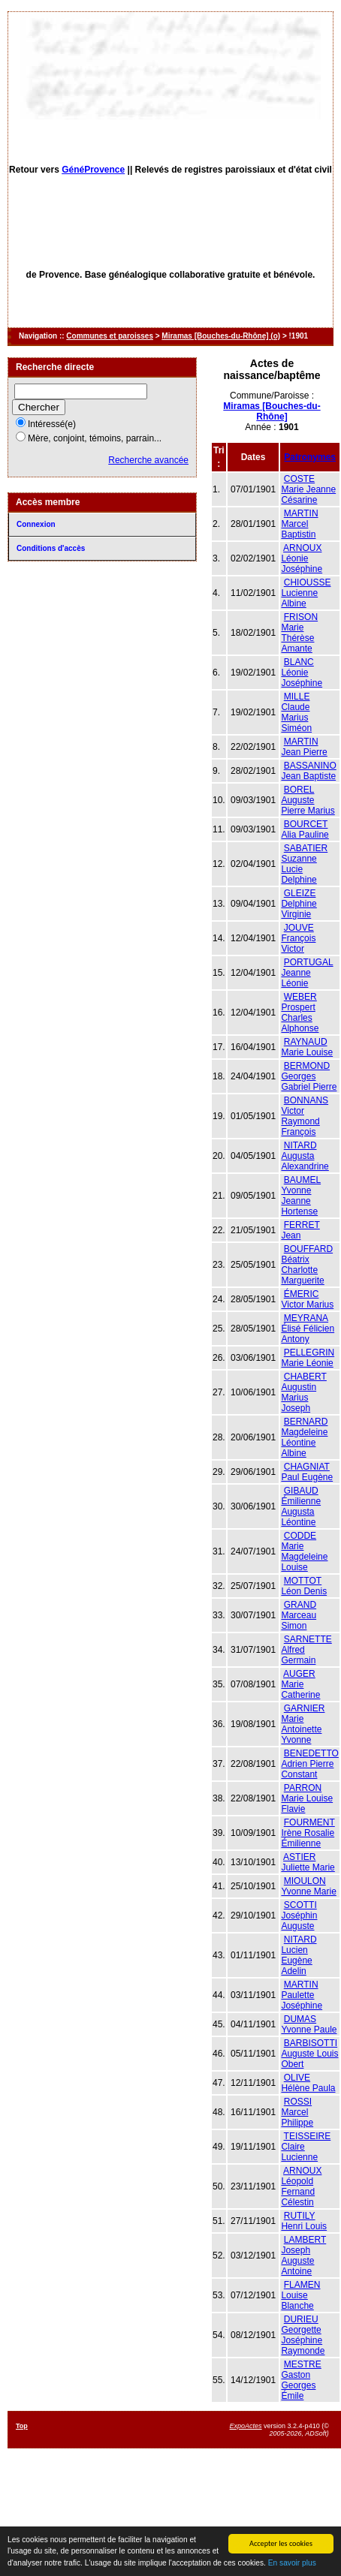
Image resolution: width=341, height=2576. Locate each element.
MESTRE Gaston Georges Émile (301, 2380)
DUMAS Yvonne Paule (308, 2024)
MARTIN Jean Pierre (304, 746)
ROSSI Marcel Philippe (297, 2112)
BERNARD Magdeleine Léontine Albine (304, 1437)
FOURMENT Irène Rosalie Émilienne (307, 1833)
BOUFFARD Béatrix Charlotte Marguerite (307, 1265)
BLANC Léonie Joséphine (301, 672)
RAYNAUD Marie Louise (307, 1047)
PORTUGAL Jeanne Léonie (307, 973)
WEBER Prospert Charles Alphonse (299, 1013)
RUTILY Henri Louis (304, 2220)
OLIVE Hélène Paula (308, 2082)
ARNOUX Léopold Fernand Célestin (301, 2186)
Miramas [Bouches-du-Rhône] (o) (220, 336)
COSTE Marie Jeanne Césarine (308, 489)
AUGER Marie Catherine (300, 1684)
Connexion (36, 524)
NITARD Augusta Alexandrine (304, 1156)
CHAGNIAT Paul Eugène (307, 1471)
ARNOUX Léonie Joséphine (301, 558)
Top (22, 2426)
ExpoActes (246, 2426)
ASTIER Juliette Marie (307, 1862)
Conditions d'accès (51, 548)
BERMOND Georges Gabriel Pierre (308, 1076)
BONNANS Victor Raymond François (304, 1116)
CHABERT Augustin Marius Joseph (303, 1392)
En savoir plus (292, 2563)
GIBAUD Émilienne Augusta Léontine (301, 1506)
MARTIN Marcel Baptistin (299, 524)
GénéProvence (93, 169)
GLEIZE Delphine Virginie (298, 903)
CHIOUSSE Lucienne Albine (305, 593)
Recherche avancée (148, 460)
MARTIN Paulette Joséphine (301, 1995)
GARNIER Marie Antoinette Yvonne (302, 1724)
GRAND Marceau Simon (298, 1615)
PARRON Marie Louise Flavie (307, 1798)
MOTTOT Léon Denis (304, 1585)
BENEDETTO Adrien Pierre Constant (309, 1764)
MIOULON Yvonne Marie (308, 1886)
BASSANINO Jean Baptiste (308, 770)
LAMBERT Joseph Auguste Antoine (303, 2255)
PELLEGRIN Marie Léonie (307, 1357)
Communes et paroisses (109, 336)
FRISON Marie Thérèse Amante (299, 633)
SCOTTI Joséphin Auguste (299, 1915)
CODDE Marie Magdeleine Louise (304, 1551)
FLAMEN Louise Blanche (300, 2295)
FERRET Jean (300, 1230)
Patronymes (310, 457)
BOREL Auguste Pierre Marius (307, 800)
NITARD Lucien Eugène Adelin (298, 1955)
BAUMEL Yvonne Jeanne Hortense (301, 1196)
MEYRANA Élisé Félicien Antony (307, 1328)
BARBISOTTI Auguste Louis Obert (309, 2053)
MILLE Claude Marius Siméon (296, 712)
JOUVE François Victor (298, 938)
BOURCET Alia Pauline (304, 829)
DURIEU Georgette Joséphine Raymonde (302, 2335)
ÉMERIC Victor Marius (307, 1299)
